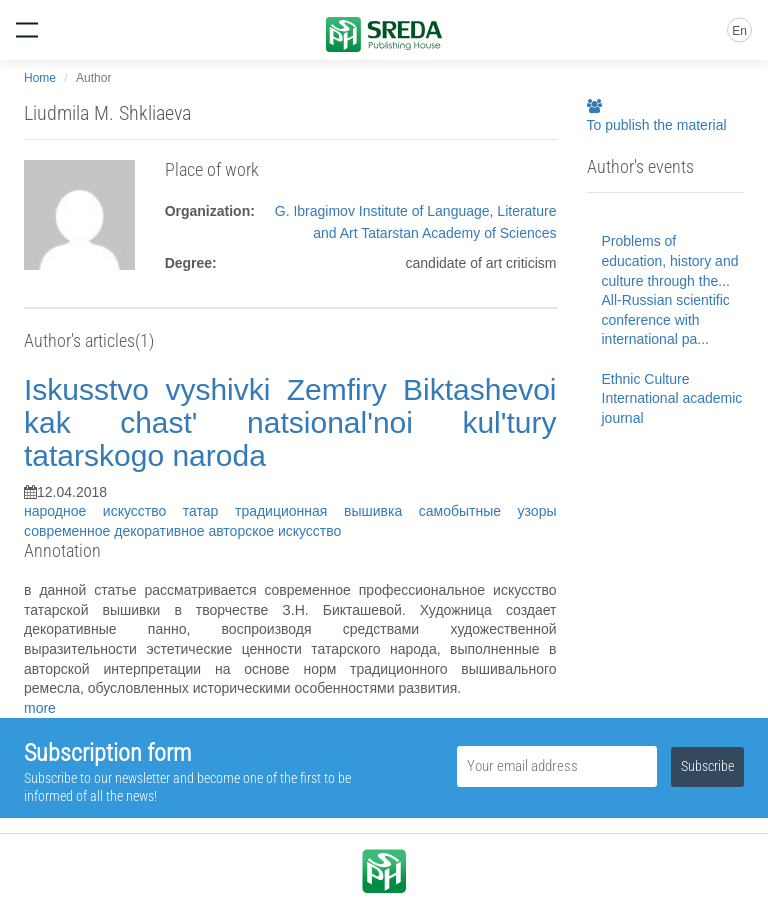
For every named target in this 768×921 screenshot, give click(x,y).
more (40, 708)
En (739, 31)
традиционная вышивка (327, 511)
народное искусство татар (129, 511)
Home (40, 78)
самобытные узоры (488, 511)
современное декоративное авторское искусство (182, 531)
